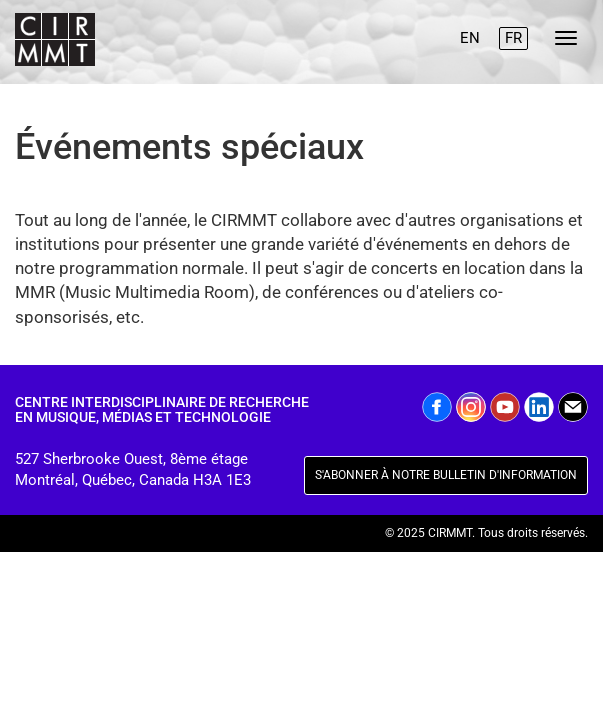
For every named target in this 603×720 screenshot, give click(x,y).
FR (513, 38)
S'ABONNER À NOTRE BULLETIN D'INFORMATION (446, 475)
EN (470, 38)
